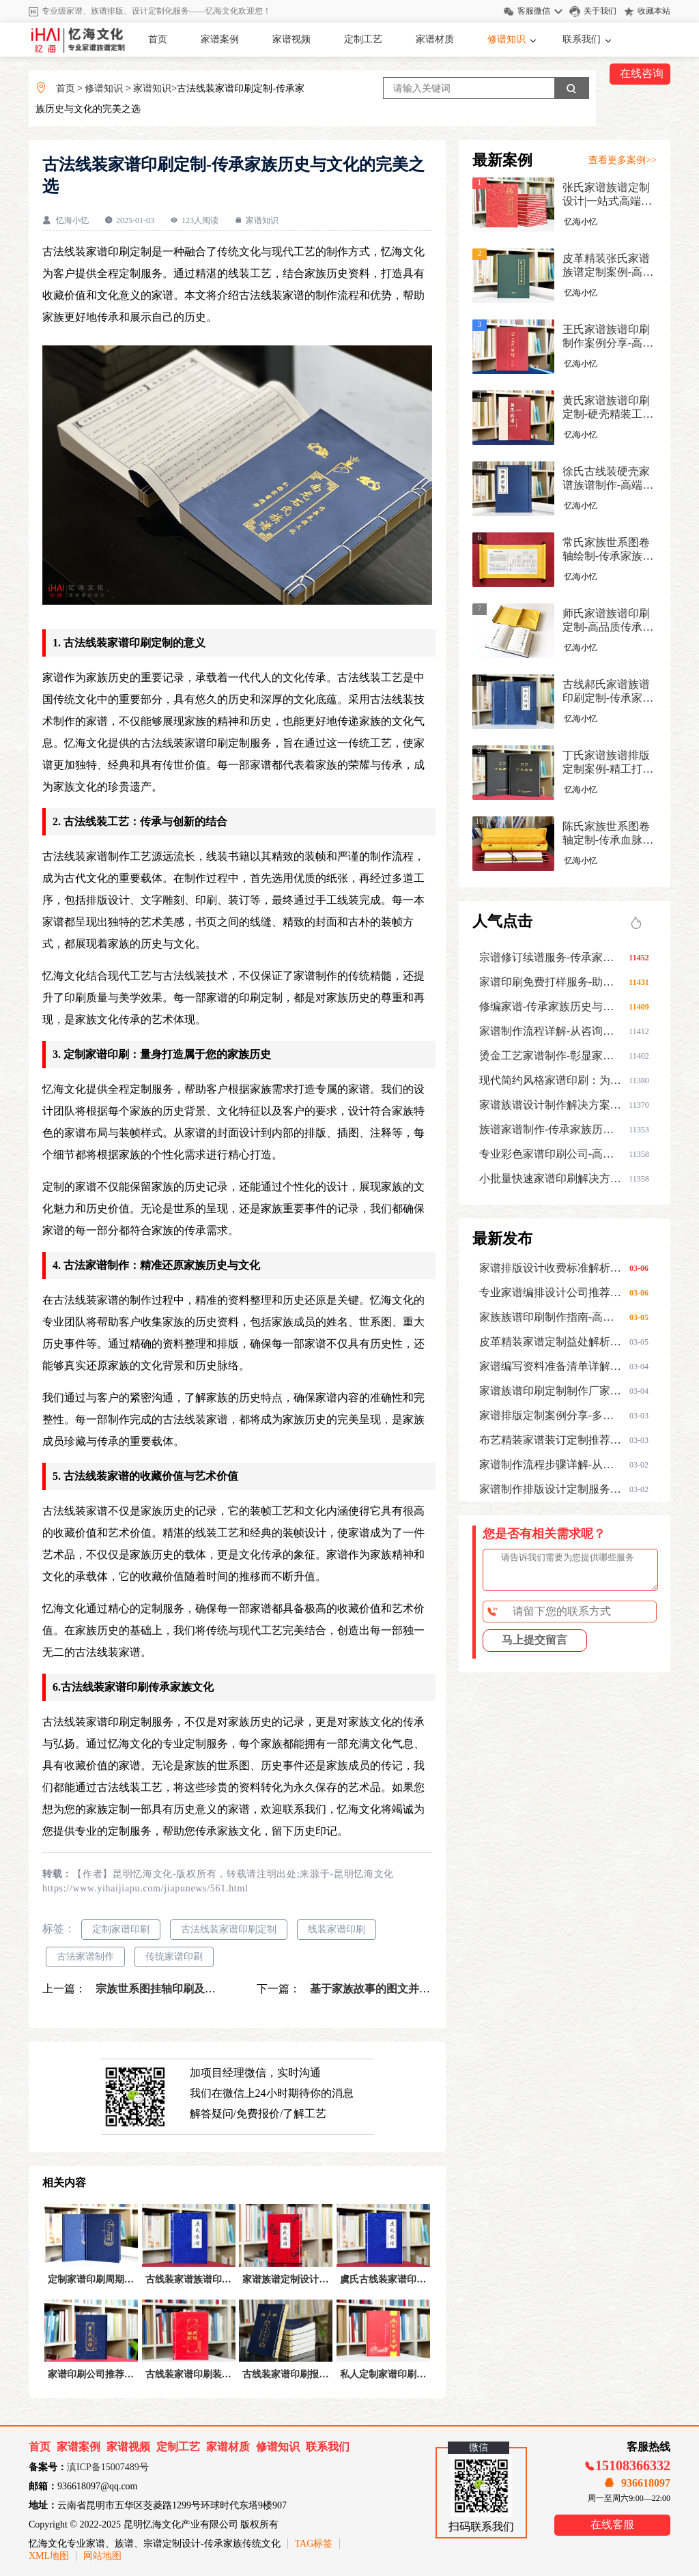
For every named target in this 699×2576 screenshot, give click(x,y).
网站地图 (102, 2556)
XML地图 (49, 2556)
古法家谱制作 (85, 1956)
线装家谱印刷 (336, 1929)
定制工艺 (363, 39)
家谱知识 (152, 88)
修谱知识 (506, 39)
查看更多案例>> (622, 160)
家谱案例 (220, 39)
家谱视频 (291, 39)
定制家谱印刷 (120, 1929)
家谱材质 (435, 39)
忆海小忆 (72, 220)
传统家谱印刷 (174, 1956)
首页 (157, 39)
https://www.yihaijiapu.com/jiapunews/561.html (145, 1888)
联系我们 (581, 39)
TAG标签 (314, 2543)
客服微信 (533, 11)
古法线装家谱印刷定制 (228, 1929)
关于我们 (600, 11)
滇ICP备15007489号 (108, 2467)
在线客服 (612, 2524)
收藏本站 (654, 11)
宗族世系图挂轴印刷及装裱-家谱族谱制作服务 (205, 1988)
